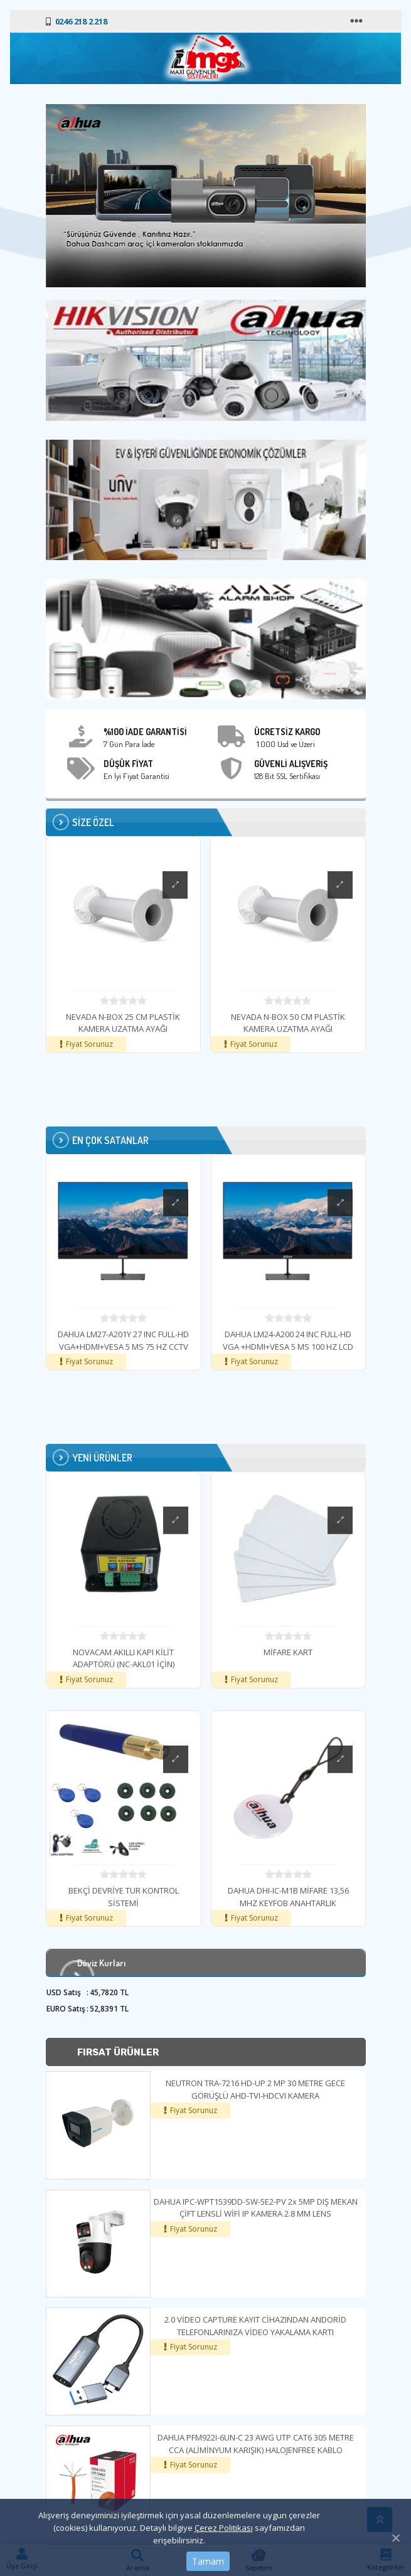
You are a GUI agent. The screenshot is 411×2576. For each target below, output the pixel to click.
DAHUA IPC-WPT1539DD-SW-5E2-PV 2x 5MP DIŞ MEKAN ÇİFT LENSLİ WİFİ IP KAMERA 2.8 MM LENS (256, 2208)
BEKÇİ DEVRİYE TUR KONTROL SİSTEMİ (193, 1897)
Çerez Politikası (224, 2527)
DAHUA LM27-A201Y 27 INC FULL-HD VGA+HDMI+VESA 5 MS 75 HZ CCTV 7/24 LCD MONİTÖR (193, 1346)
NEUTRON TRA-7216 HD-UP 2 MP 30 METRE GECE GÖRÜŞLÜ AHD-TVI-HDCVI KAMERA (255, 2089)
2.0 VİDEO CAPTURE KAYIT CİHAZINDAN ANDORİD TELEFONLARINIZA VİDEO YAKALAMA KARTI (255, 2326)
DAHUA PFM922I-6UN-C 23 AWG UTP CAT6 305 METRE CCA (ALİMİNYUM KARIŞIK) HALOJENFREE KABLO (255, 2444)
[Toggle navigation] (358, 21)
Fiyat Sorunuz (193, 2110)
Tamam (208, 2561)
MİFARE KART (357, 1652)
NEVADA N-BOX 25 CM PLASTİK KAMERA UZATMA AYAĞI (123, 1023)
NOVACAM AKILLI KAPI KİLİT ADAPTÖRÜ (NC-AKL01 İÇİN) (193, 1658)
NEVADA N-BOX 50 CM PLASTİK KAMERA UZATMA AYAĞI (288, 1023)
